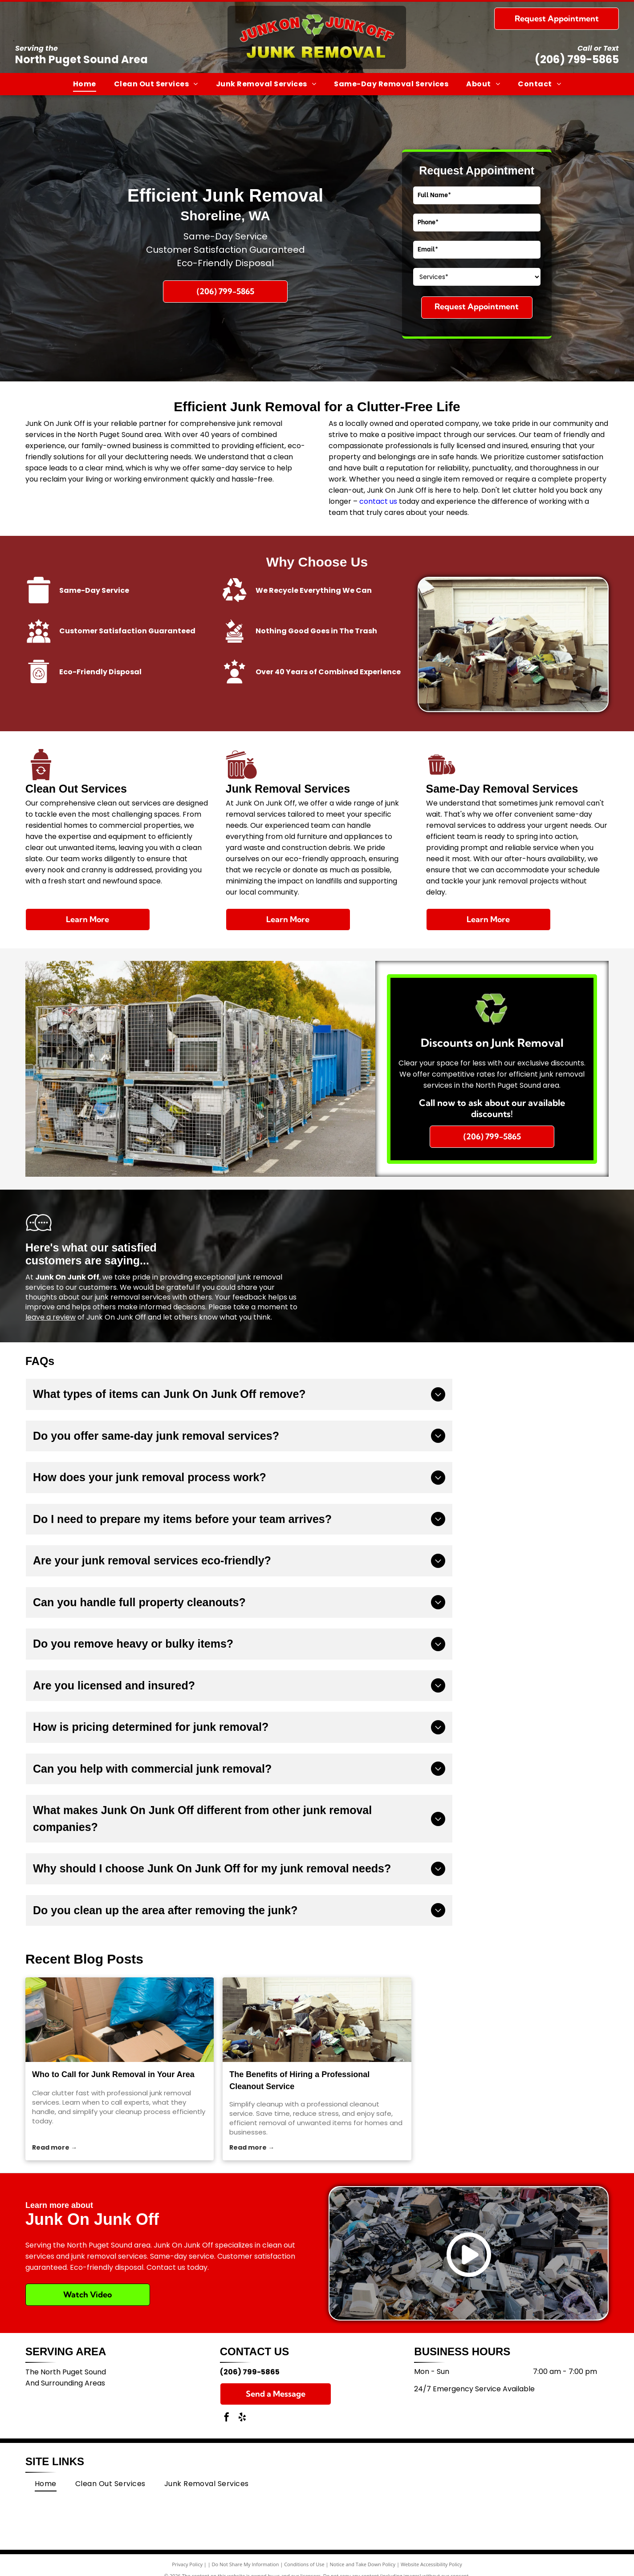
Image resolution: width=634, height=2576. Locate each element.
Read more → (54, 2147)
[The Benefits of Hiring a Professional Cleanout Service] (317, 2019)
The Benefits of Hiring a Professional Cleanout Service (299, 2080)
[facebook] (226, 2418)
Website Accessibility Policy (431, 2564)
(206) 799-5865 (577, 59)
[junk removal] (119, 2019)
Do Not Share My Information (245, 2564)
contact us (378, 501)
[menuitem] (84, 84)
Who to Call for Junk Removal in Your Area (113, 2074)
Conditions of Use (304, 2564)
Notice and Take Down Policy (363, 2564)
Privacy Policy (187, 2564)
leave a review (50, 1317)
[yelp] (242, 2418)
